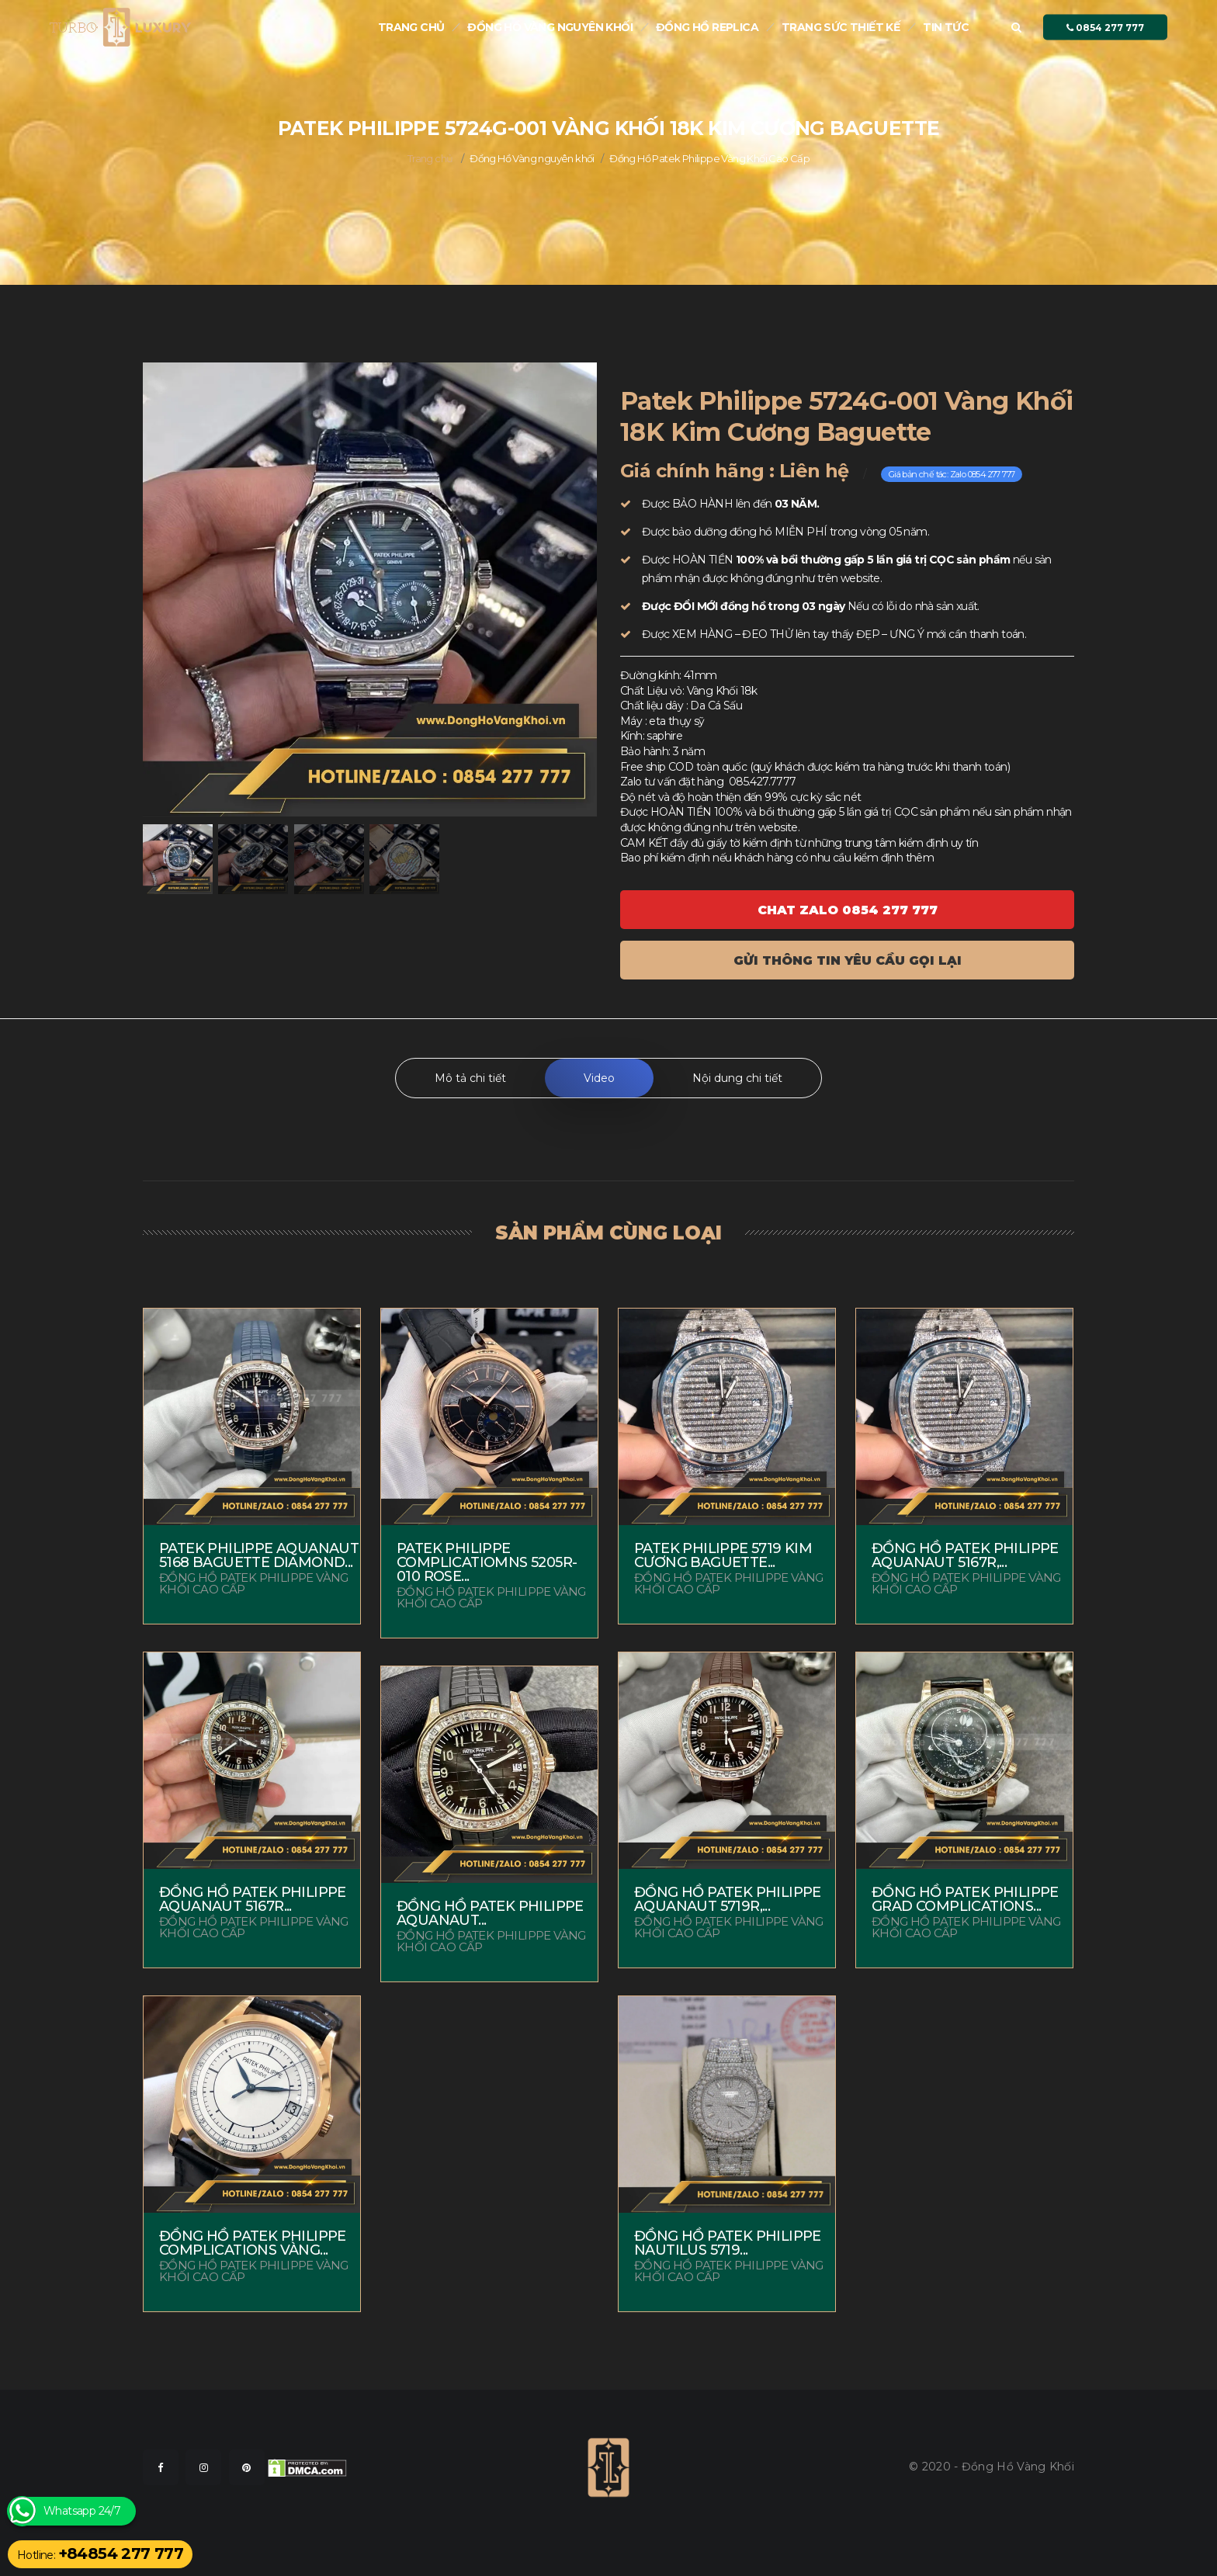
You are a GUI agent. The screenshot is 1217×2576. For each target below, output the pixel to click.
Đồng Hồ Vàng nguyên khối (550, 27)
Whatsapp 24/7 (81, 2511)
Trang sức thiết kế (841, 27)
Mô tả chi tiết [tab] (470, 1078)
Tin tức (946, 27)
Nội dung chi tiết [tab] (737, 1078)
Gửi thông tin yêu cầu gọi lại (847, 960)
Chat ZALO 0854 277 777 (848, 910)
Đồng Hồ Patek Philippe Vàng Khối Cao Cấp (709, 158)
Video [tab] (599, 1078)
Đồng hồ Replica (707, 27)
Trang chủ (411, 27)
